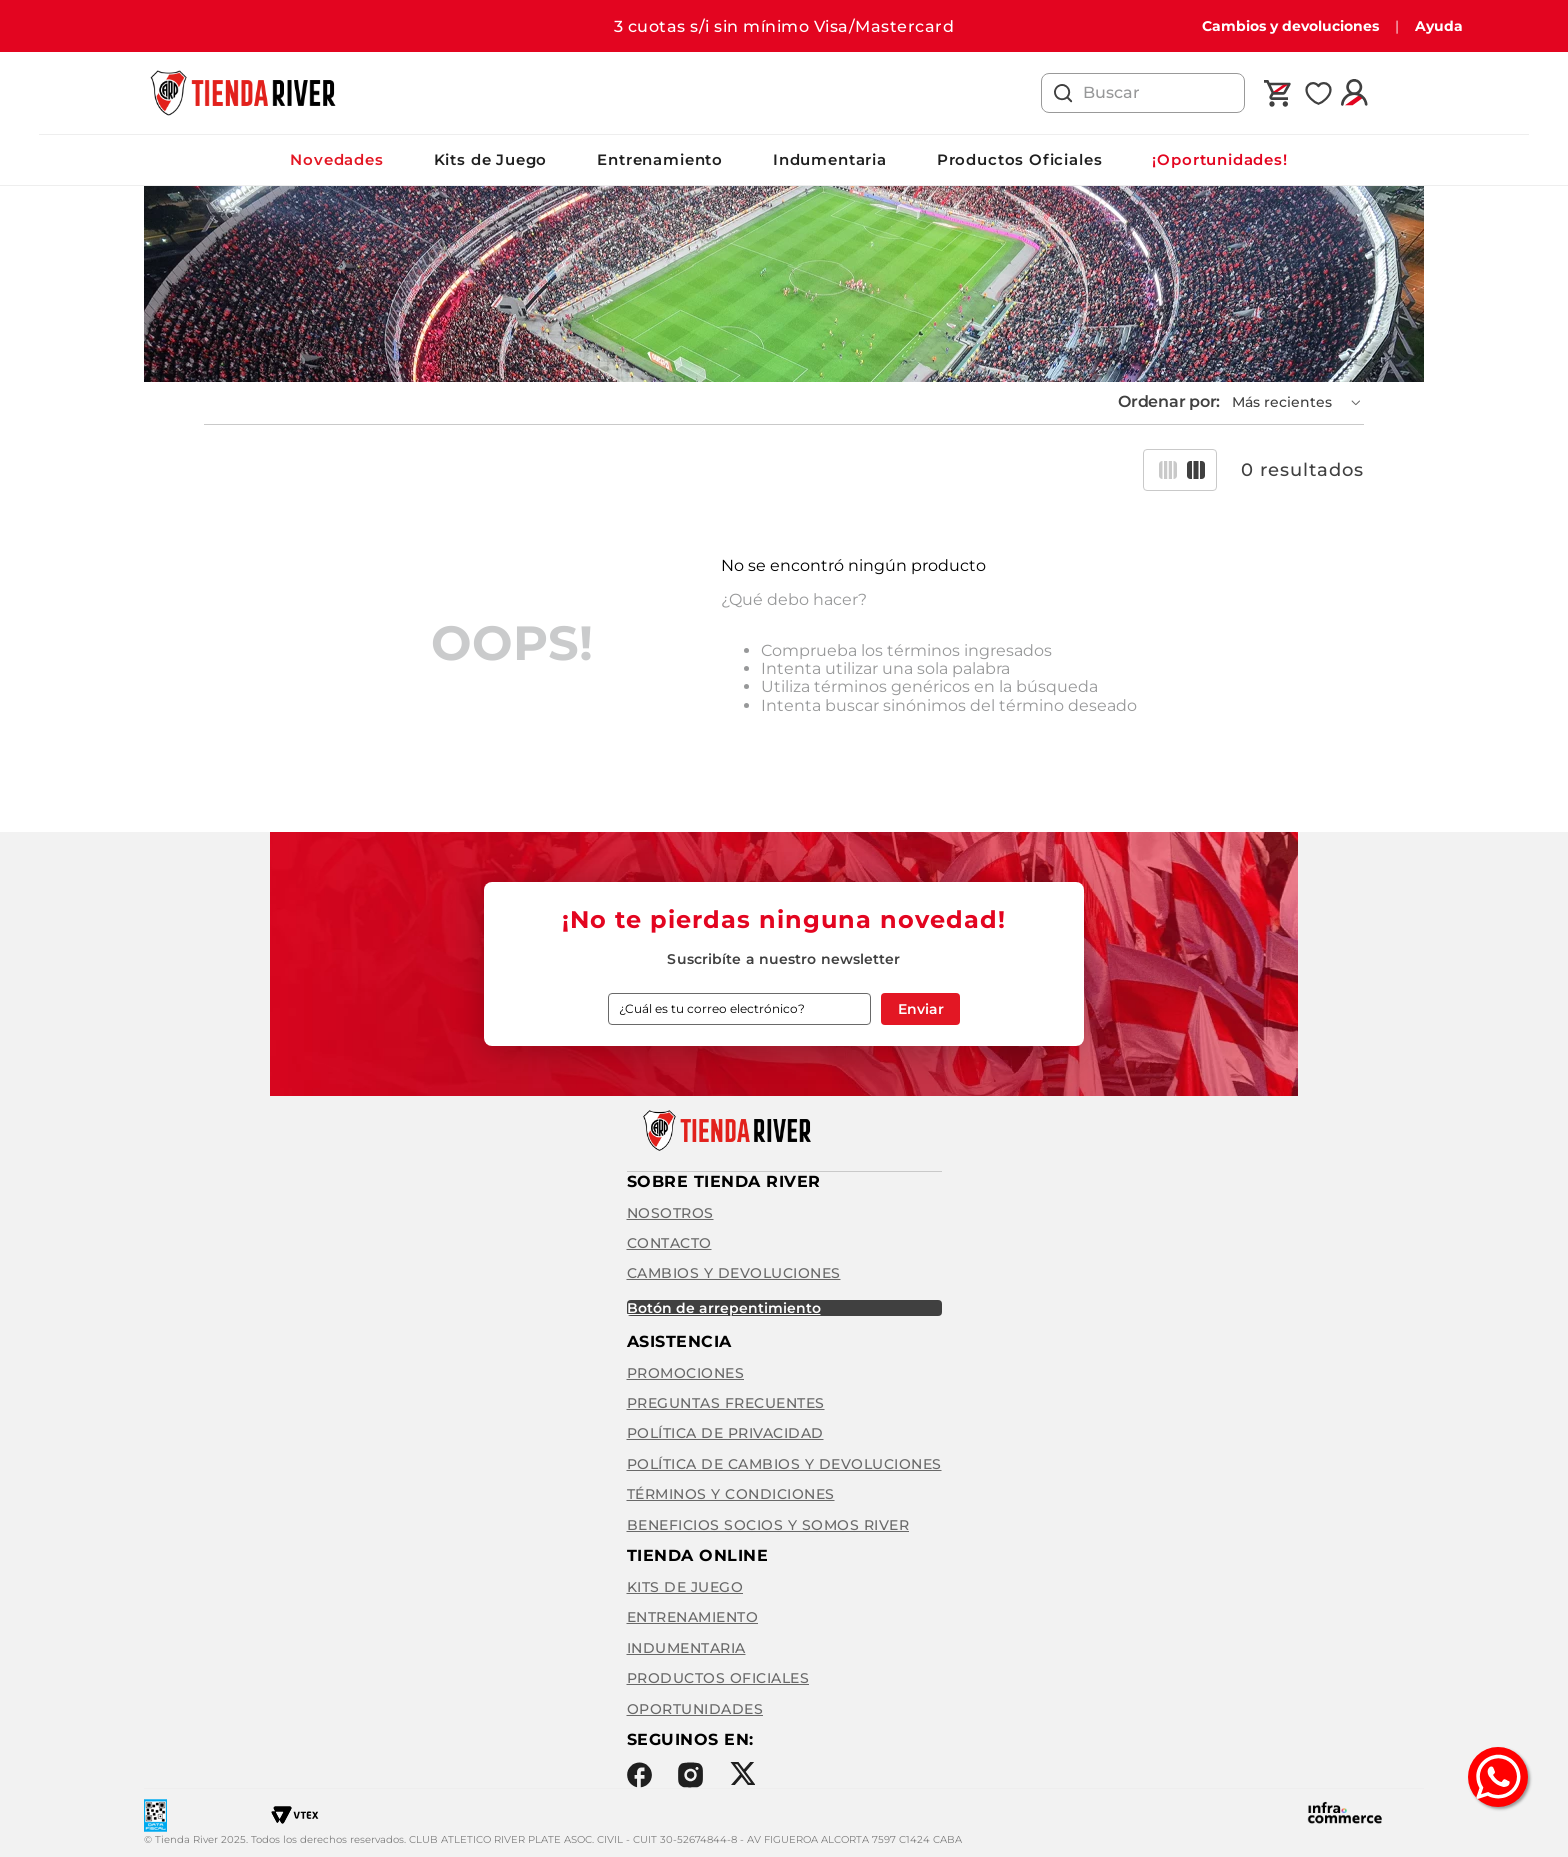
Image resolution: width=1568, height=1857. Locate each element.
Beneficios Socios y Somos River (768, 1525)
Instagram (690, 1775)
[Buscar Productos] (1063, 93)
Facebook (639, 1775)
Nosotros (670, 1213)
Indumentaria (830, 159)
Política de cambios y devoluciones (784, 1464)
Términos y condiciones (731, 1494)
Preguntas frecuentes (726, 1403)
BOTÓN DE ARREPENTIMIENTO (724, 1308)
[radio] (1168, 470)
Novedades (336, 159)
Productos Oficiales (1020, 159)
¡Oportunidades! (1219, 159)
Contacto (669, 1243)
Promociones (686, 1373)
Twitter (742, 1773)
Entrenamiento (660, 159)
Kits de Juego (491, 159)
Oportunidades (695, 1709)
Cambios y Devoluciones (734, 1273)
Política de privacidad (725, 1433)
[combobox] (1143, 93)
